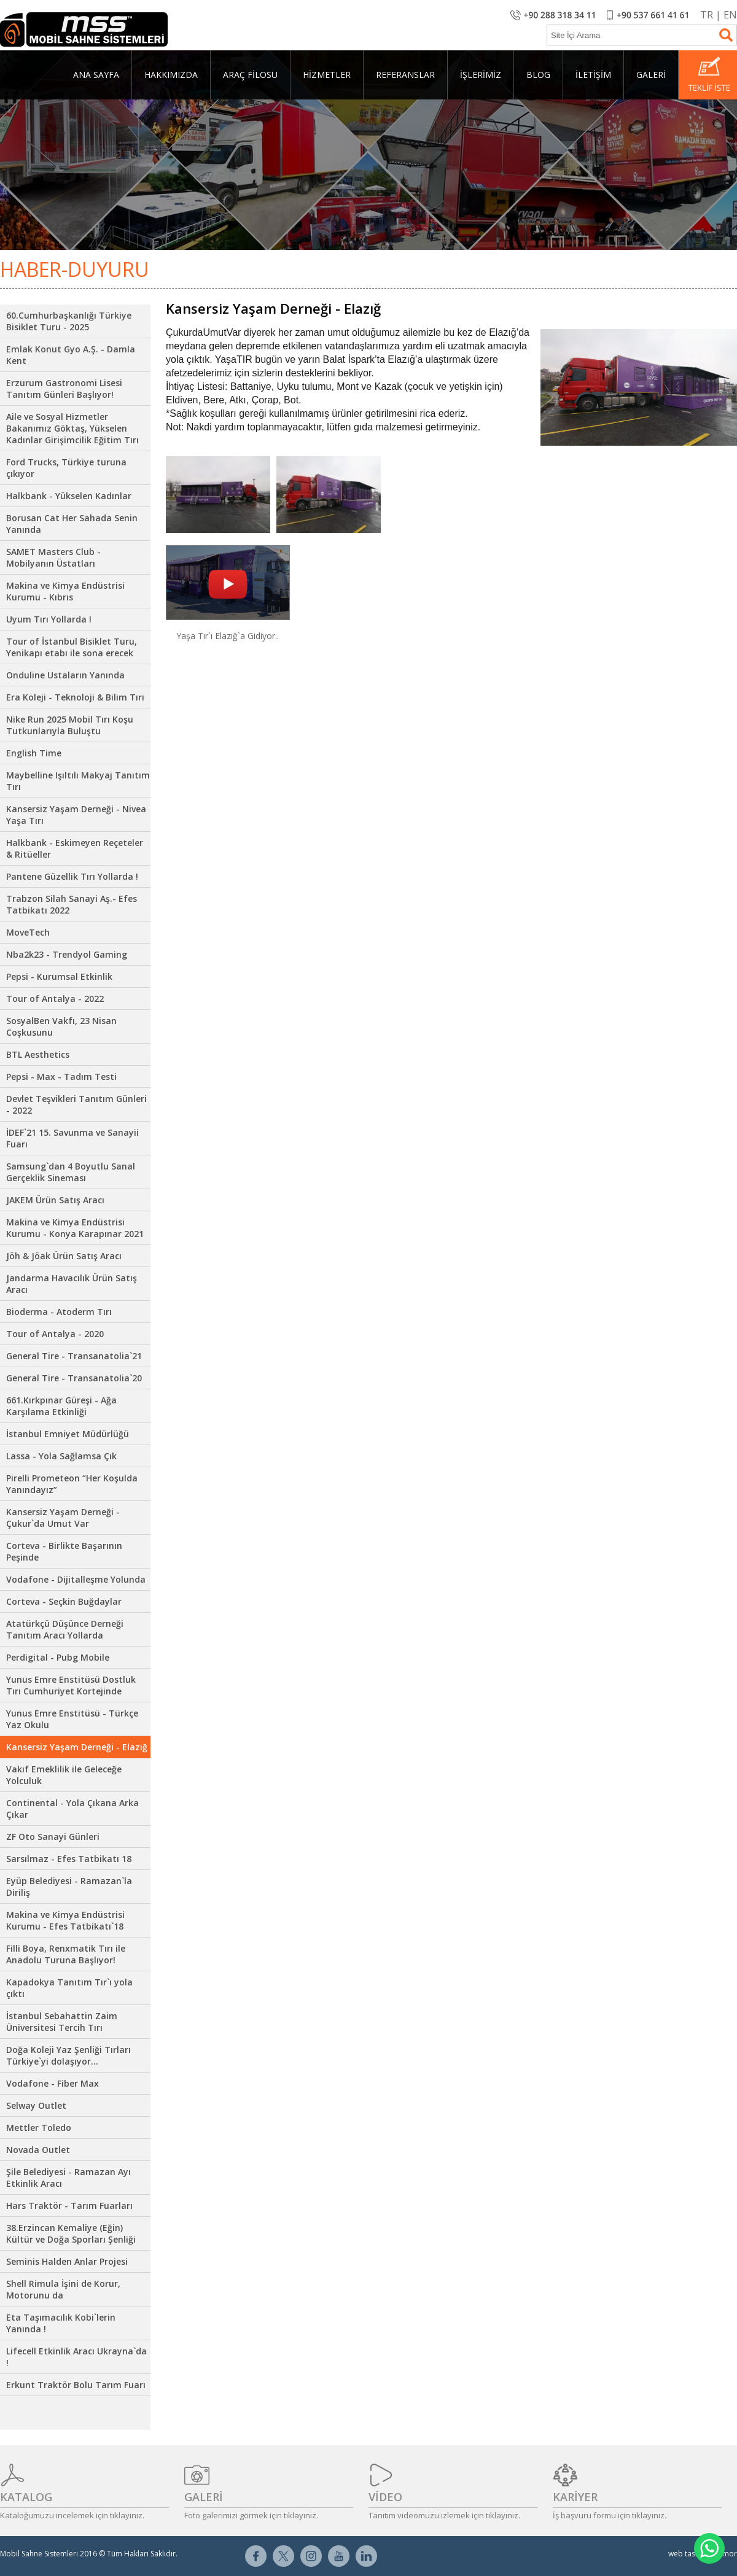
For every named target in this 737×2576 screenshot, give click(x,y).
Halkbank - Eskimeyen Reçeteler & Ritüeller (74, 848)
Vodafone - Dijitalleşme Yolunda (76, 1579)
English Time (33, 753)
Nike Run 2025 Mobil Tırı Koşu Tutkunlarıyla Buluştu (69, 725)
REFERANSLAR (405, 74)
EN (730, 14)
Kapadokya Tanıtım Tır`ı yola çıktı (69, 1988)
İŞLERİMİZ (480, 74)
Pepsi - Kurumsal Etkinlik (59, 976)
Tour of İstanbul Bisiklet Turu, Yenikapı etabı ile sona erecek (71, 647)
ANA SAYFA (96, 74)
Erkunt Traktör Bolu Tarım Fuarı (76, 2385)
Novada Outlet (38, 2149)
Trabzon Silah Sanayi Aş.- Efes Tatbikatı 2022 (71, 904)
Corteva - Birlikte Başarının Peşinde (64, 1551)
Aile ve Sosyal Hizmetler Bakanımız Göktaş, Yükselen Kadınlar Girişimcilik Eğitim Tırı (72, 428)
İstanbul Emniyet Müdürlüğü (67, 1434)
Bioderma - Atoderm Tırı (59, 1311)
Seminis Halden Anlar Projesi (67, 2261)
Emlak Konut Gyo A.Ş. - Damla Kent (70, 355)
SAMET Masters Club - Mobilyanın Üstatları (53, 557)
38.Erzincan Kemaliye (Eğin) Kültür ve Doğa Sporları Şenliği (71, 2233)
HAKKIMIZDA (171, 74)
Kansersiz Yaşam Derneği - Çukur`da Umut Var (63, 1517)
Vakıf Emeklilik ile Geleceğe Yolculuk (64, 1775)
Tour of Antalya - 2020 (55, 1334)
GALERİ (651, 74)
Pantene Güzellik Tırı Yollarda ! (72, 876)
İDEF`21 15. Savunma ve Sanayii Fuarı (72, 1138)
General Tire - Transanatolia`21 (74, 1356)
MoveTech (28, 932)
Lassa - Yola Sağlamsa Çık (61, 1456)
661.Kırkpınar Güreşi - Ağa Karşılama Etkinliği (61, 1406)
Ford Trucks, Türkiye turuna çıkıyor (66, 467)
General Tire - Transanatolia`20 (74, 1378)
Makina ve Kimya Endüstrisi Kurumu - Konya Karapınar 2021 (75, 1228)
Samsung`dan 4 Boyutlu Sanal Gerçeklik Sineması (70, 1172)
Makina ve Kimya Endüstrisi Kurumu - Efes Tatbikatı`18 (65, 1920)
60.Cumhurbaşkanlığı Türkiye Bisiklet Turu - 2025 (68, 321)
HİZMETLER (327, 74)
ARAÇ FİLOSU (250, 74)
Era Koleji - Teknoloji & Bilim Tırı (75, 697)
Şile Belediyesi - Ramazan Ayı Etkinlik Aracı (68, 2177)
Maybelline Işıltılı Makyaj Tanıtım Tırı (78, 781)
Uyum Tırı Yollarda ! (49, 619)
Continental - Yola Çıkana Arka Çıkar (72, 1808)
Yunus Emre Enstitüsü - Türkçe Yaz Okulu (72, 1719)
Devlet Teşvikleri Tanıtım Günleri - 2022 (76, 1104)
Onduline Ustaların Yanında (65, 675)
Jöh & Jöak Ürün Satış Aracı (64, 1256)
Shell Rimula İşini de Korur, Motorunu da (63, 2289)
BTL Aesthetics (37, 1054)
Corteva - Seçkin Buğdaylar (64, 1601)
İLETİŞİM (593, 74)
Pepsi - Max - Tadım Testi (61, 1076)
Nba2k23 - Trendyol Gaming (66, 954)
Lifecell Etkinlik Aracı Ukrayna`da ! (76, 2356)
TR (706, 14)
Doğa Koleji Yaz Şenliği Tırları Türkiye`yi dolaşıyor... (68, 2055)
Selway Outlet (36, 2105)
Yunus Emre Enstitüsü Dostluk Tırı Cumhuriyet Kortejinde (71, 1685)
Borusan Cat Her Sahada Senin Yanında (72, 523)
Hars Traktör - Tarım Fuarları (69, 2205)
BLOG (538, 74)
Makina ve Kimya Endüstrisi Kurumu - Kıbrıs (65, 591)
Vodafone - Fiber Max (52, 2083)
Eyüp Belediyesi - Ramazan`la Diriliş (69, 1886)
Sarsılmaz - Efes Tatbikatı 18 (68, 1858)
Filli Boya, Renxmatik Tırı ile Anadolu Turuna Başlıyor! (65, 1954)
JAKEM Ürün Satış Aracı (55, 1200)
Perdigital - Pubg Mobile (57, 1657)
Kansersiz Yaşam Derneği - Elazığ (76, 1747)
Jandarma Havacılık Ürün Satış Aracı (71, 1283)
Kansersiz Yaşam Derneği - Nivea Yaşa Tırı (76, 814)
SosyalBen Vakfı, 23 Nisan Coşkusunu (61, 1026)
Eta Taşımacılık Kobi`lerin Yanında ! (60, 2323)
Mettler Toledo (38, 2127)
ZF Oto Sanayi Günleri (52, 1836)
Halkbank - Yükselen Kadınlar (68, 496)
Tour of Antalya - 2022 (55, 998)
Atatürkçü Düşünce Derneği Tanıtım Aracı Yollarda (64, 1629)
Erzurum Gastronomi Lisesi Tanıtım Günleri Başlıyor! (64, 388)
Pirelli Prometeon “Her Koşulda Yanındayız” (72, 1484)
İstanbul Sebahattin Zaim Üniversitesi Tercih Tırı (61, 2021)
